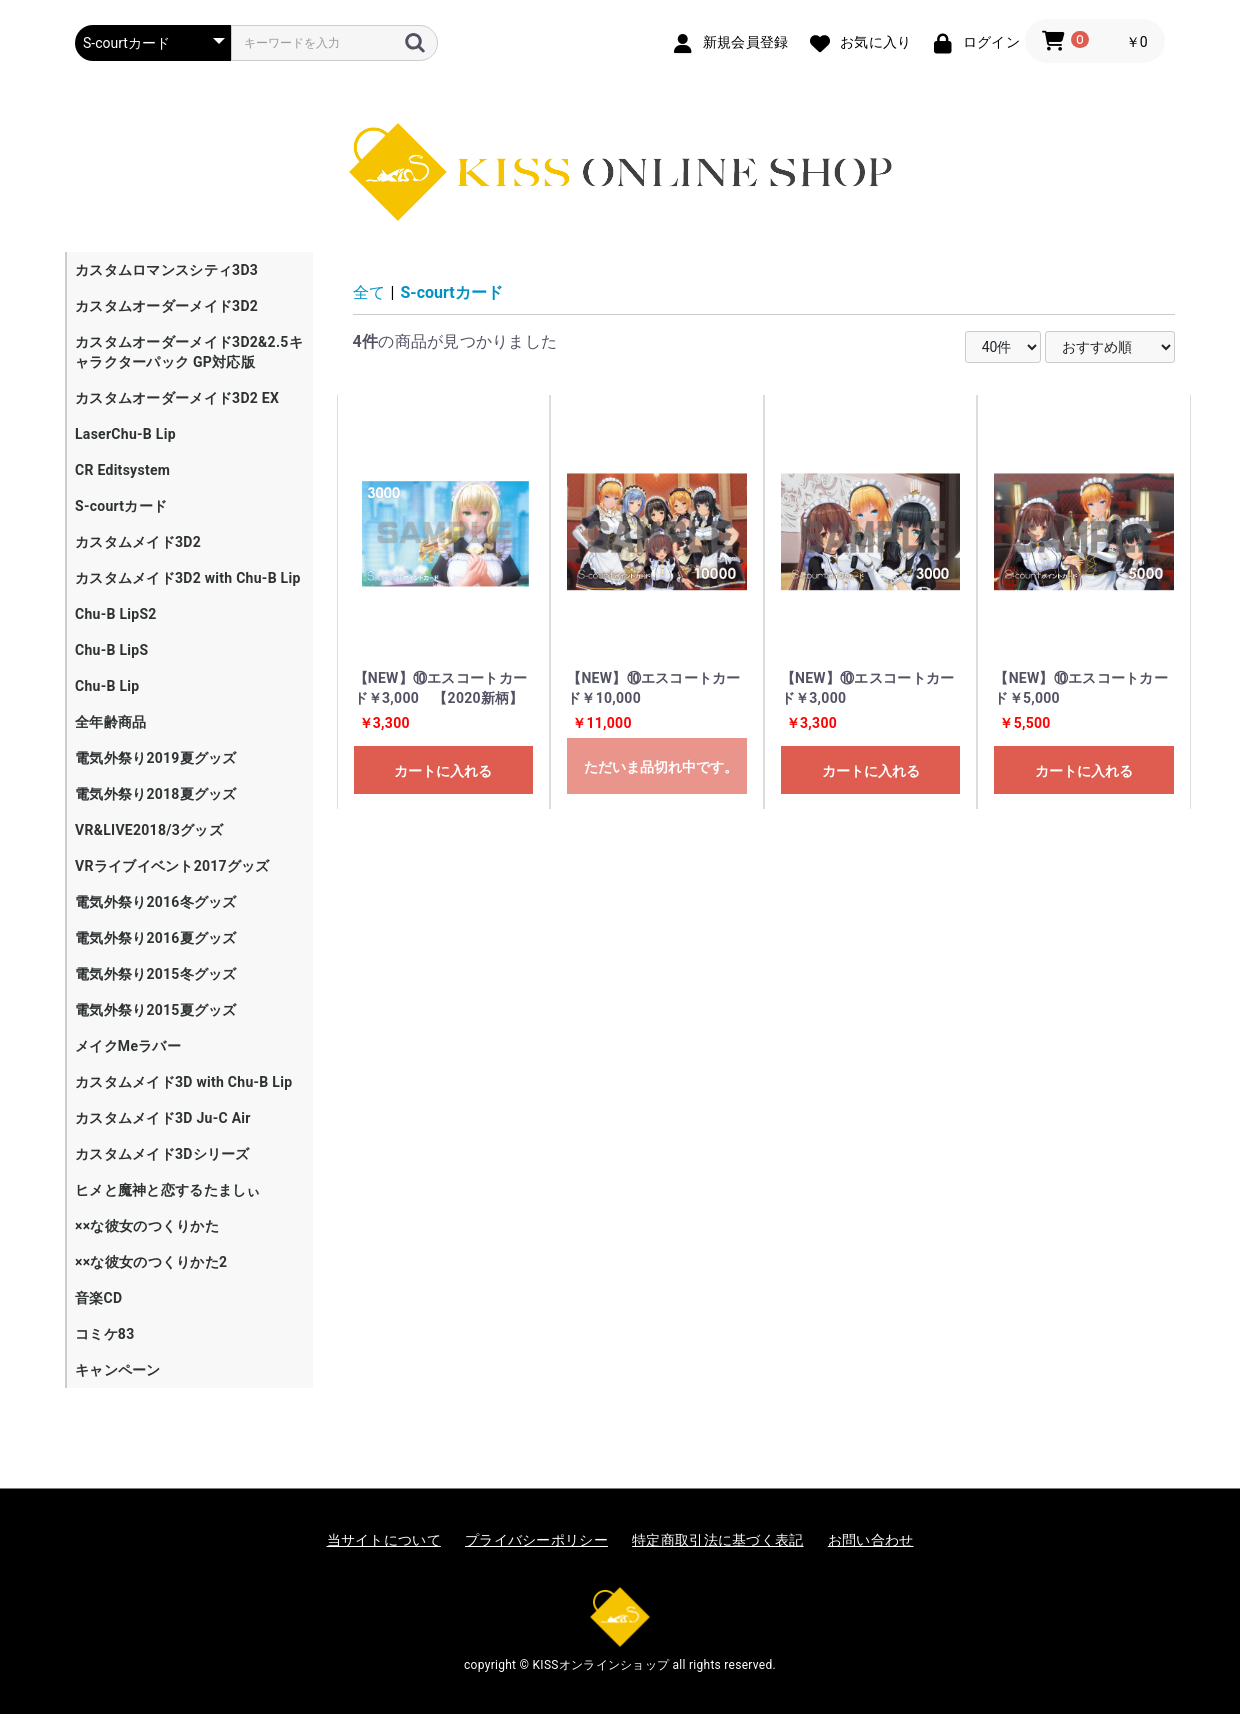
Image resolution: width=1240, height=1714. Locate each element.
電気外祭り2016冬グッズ (156, 902)
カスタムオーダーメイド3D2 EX (177, 398)
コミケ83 (104, 1334)
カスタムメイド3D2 (138, 542)
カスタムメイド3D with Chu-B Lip (183, 1082)
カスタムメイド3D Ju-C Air (163, 1118)
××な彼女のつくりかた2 (151, 1262)
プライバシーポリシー (536, 1540)
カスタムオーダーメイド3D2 (166, 306)
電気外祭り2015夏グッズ (156, 1010)
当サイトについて (384, 1540)
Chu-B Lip (107, 686)
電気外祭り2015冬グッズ (156, 974)
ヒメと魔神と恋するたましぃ (168, 1190)
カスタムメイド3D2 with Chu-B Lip (188, 578)
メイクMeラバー (128, 1046)
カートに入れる (443, 771)
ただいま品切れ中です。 (661, 767)
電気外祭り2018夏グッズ (156, 794)
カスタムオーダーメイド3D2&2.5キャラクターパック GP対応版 (189, 352)
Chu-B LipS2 (116, 614)
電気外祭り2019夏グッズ (156, 758)
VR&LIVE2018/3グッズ (149, 830)
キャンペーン (118, 1370)
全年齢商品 (110, 722)
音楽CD (98, 1298)
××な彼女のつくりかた (147, 1226)
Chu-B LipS (111, 650)
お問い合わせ (871, 1540)
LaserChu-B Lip (125, 434)
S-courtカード (121, 506)
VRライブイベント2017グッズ (172, 866)
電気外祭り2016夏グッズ (156, 938)
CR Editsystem (122, 470)
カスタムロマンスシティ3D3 (166, 270)
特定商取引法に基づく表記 (717, 1540)
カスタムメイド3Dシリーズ (162, 1154)
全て (369, 292)
